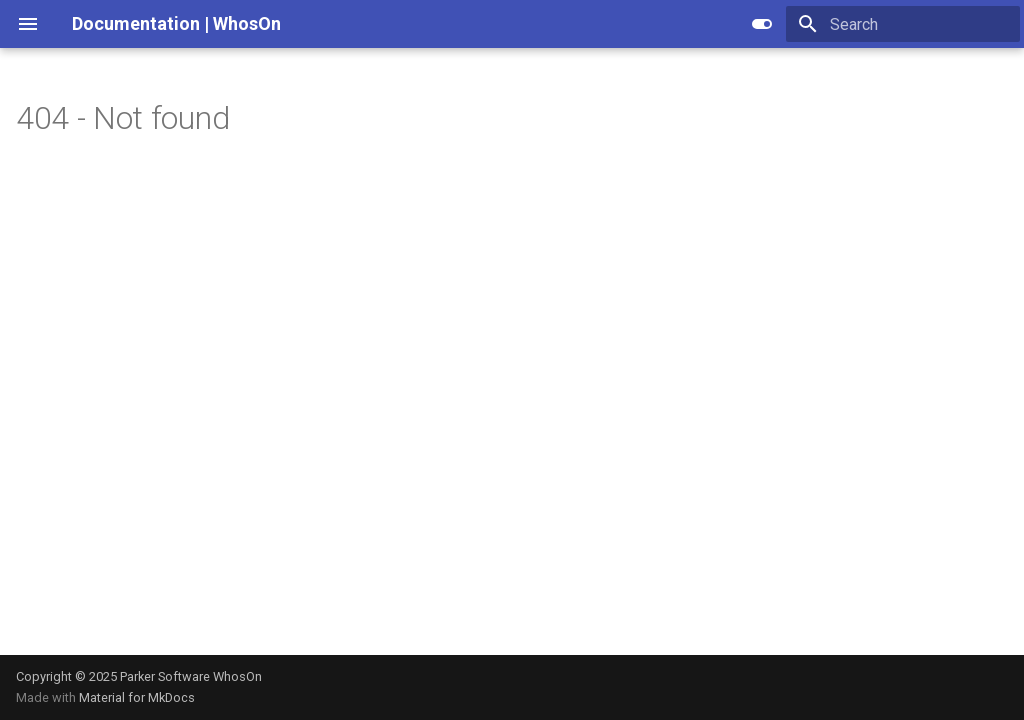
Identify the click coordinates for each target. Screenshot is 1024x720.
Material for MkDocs (137, 697)
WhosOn (237, 676)
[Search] (903, 24)
